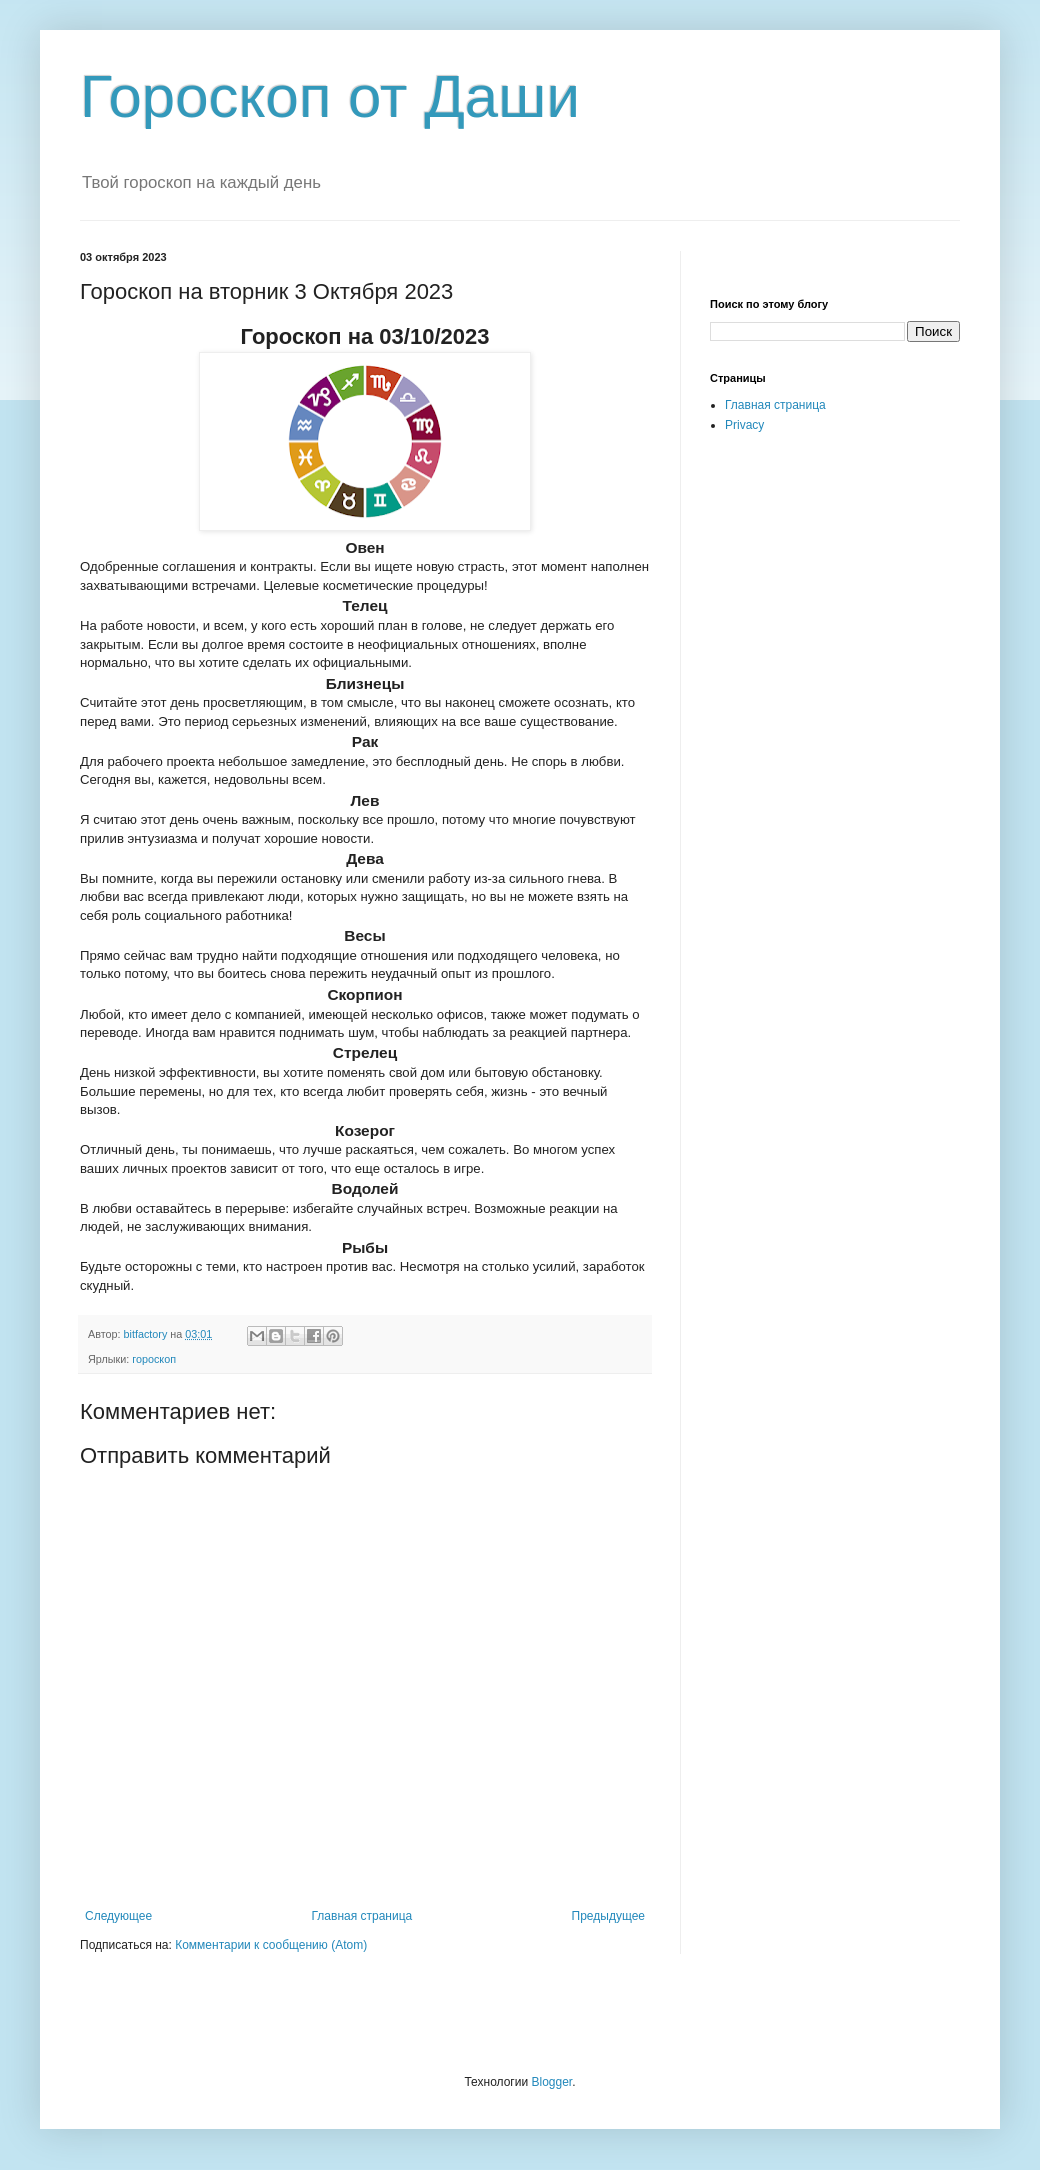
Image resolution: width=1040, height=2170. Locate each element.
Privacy (744, 425)
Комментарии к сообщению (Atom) (271, 1945)
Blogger (551, 2082)
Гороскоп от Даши (330, 96)
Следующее (118, 1916)
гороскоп (154, 1359)
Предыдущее (608, 1916)
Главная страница (362, 1916)
